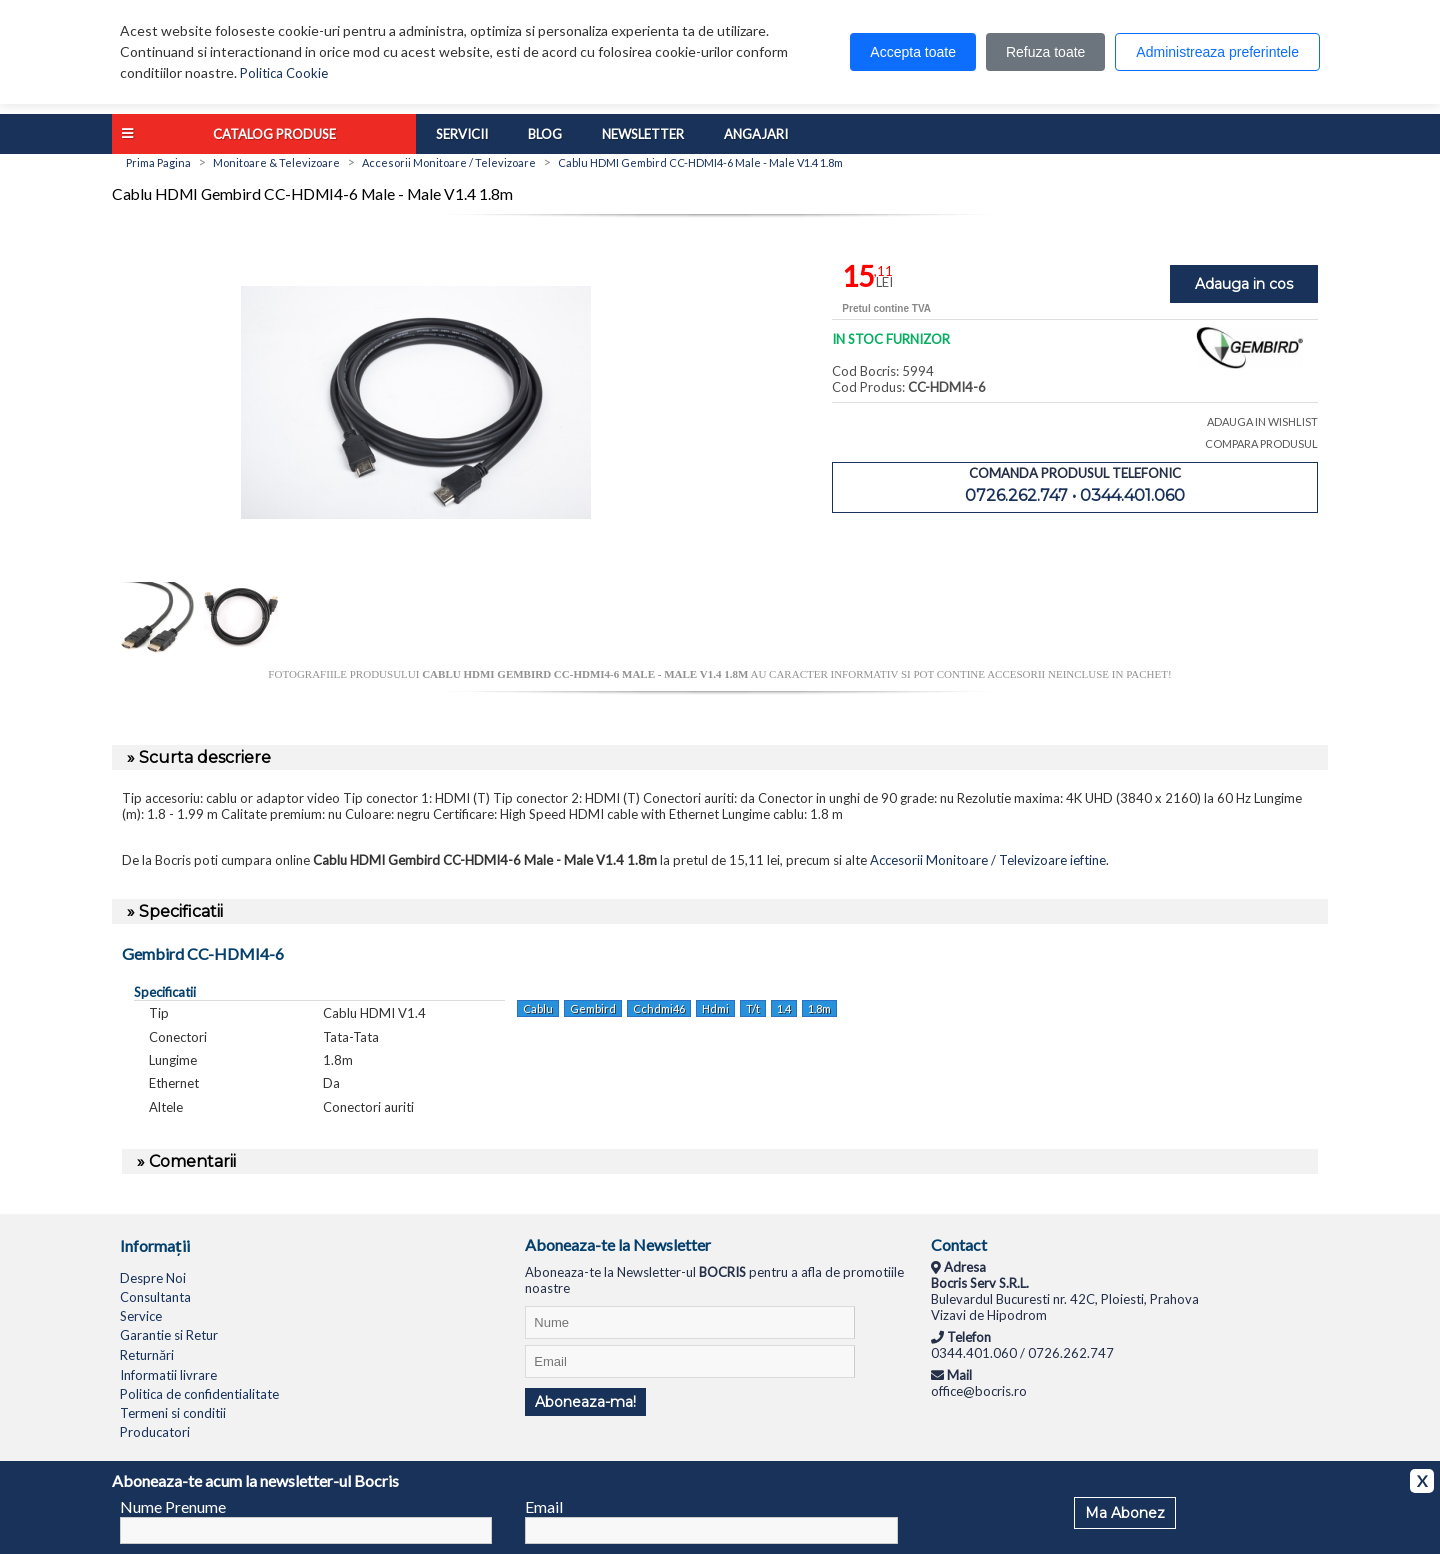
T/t (753, 1008)
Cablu (538, 1008)
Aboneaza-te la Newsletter (618, 1244)
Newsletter (643, 134)
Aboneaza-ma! (585, 1402)
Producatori (155, 1432)
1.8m (819, 1008)
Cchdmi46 (659, 1008)
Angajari (756, 134)
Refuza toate (1045, 52)
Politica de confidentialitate (199, 1394)
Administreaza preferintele (1217, 52)
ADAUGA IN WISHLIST (1262, 421)
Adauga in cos (1244, 284)
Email (544, 1506)
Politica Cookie (284, 73)
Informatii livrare (168, 1375)
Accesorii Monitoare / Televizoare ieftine (988, 860)
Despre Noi (153, 1278)
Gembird (593, 1008)
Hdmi (715, 1008)
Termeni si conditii (173, 1413)
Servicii (462, 134)
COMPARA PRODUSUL (1261, 443)
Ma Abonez (1125, 1513)
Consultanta (155, 1297)
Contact (959, 1244)
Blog (545, 134)
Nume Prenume (173, 1506)
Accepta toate (913, 52)
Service (141, 1316)
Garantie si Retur (169, 1335)
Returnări (147, 1355)
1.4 (784, 1008)
